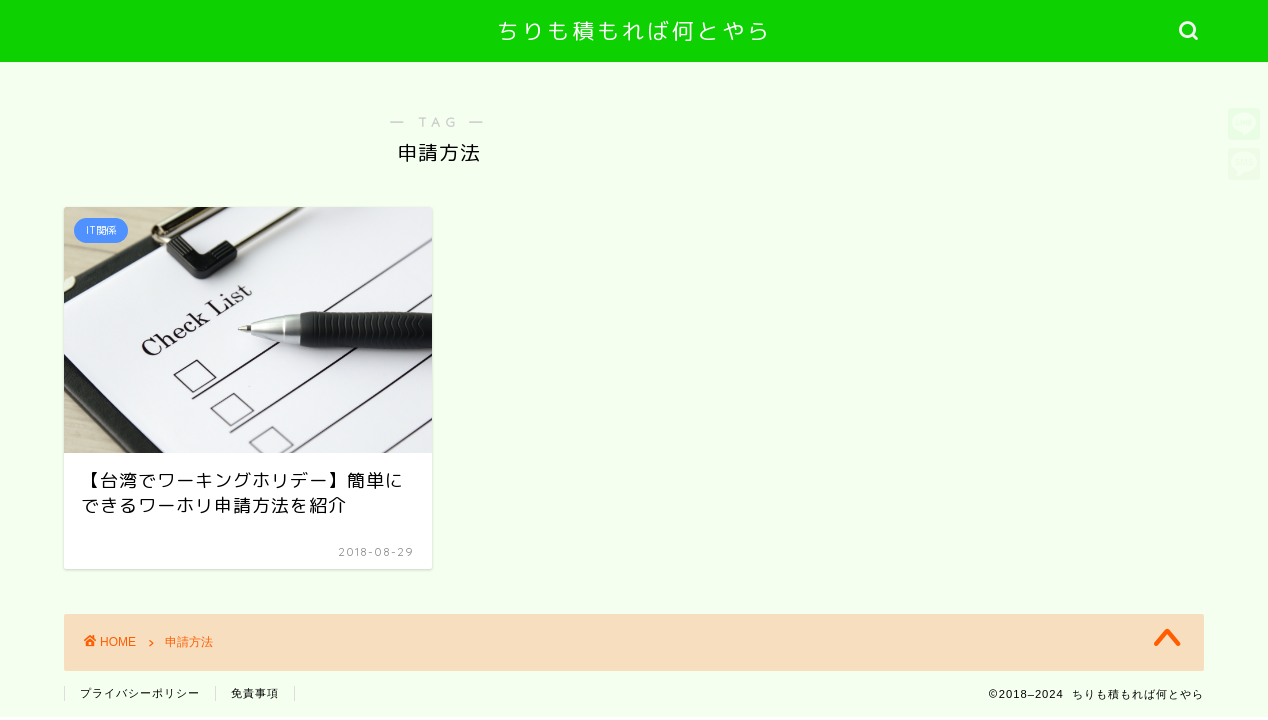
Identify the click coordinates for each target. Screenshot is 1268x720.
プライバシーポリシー (140, 693)
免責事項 (255, 693)
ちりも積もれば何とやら (634, 30)
